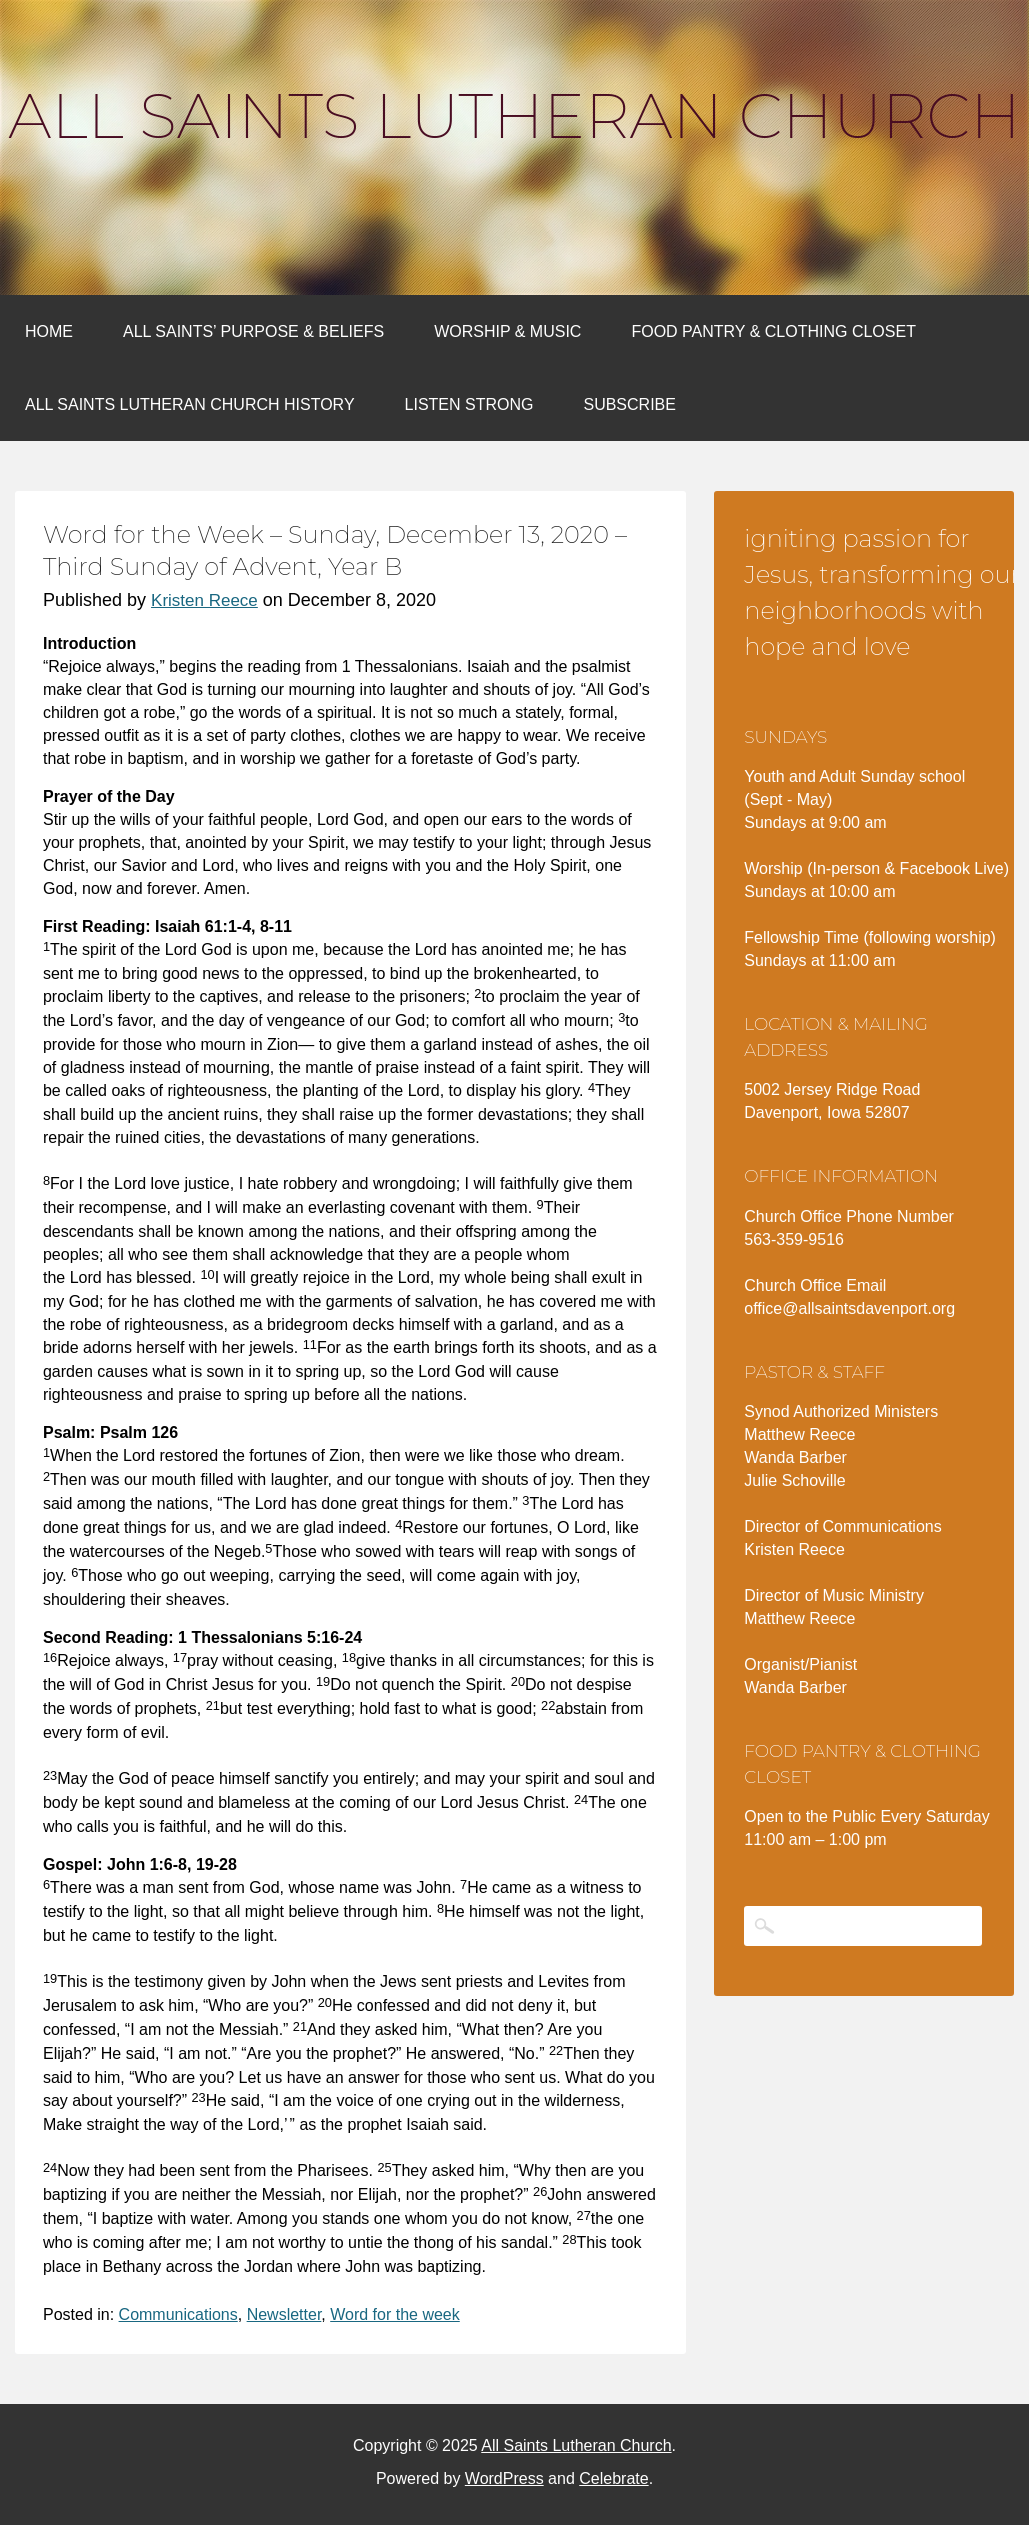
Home (49, 331)
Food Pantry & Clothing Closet (773, 331)
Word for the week (395, 2314)
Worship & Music (507, 331)
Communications (178, 2314)
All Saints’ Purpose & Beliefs (253, 331)
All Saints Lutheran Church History (190, 404)
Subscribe (629, 404)
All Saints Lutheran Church (514, 116)
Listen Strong (469, 404)
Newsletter (284, 2314)
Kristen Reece (204, 600)
